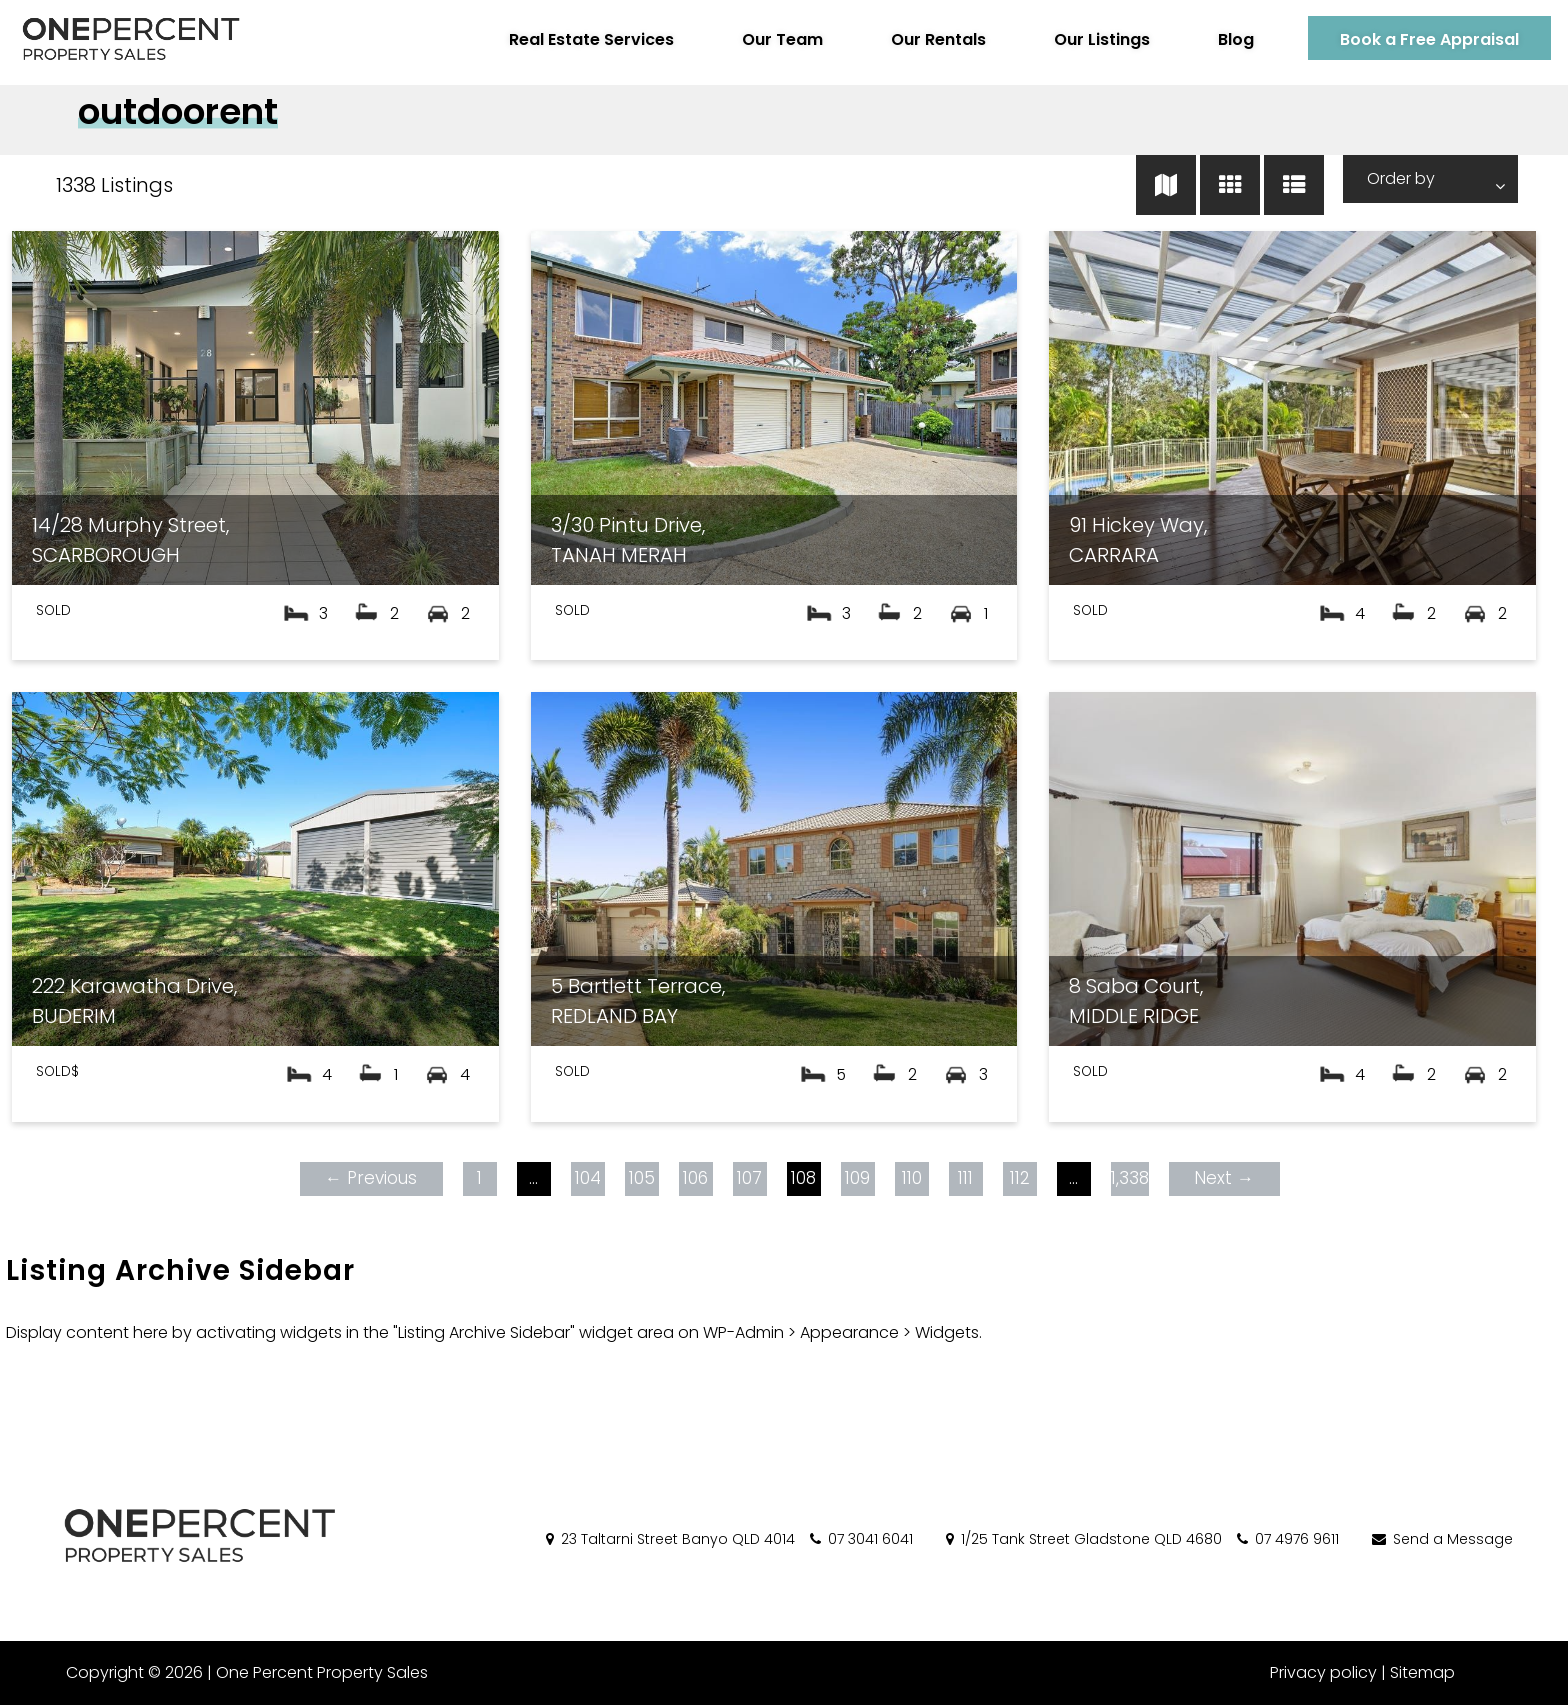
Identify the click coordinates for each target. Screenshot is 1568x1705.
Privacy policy (1323, 1672)
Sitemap (1422, 1672)
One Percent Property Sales (316, 1672)
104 (585, 1178)
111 (962, 1178)
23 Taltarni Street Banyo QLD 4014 (669, 1539)
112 (1017, 1178)
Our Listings (1087, 39)
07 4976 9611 (1286, 1539)
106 (692, 1178)
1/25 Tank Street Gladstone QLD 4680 (1082, 1539)
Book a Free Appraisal (1414, 39)
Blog (1221, 39)
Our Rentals (923, 39)
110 (909, 1178)
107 (746, 1178)
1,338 (1127, 1178)
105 (639, 1178)
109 (854, 1178)
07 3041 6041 (860, 1539)
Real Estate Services (576, 39)
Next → (1221, 1178)
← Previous (368, 1178)
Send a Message (1441, 1539)
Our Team (767, 39)
